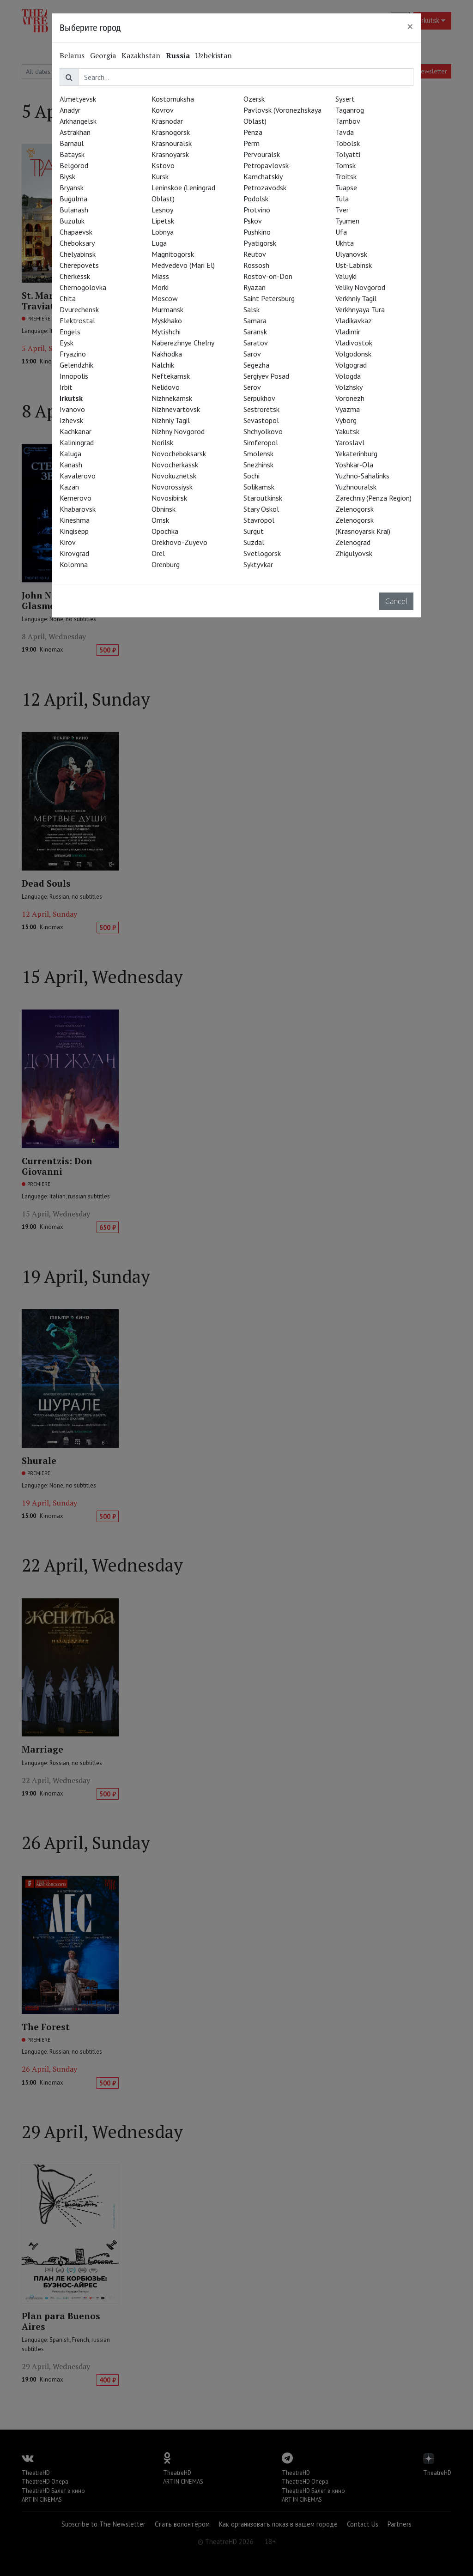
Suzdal (253, 542)
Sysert (345, 98)
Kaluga (70, 453)
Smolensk (258, 453)
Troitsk (346, 176)
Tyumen (347, 220)
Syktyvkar (258, 564)
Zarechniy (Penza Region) (373, 497)
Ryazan (254, 287)
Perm (251, 143)
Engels (70, 331)
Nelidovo (166, 387)
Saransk (255, 331)
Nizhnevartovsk (176, 409)
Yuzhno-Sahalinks (362, 475)
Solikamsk (258, 486)
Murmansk (167, 309)
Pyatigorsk (259, 243)
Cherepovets (79, 265)
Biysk (67, 176)
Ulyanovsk (351, 254)
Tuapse (346, 187)
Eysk (66, 342)
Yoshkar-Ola (354, 464)
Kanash (71, 464)
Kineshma (75, 520)
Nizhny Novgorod (178, 431)
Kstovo (163, 165)
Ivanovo (72, 409)
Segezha (256, 364)
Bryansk (72, 187)
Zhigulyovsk (353, 553)
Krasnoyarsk (170, 154)
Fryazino (73, 353)
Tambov (347, 121)
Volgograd (351, 364)
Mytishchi (166, 331)
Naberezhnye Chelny (183, 342)
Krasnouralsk (172, 143)
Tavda (344, 132)
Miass (160, 276)
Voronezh (349, 398)
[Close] (410, 26)
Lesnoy (162, 209)
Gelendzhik (76, 364)
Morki (160, 287)
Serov (252, 387)
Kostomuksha (173, 98)
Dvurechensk (79, 309)
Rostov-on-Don (267, 276)
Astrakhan (75, 132)
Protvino (256, 209)
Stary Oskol (261, 509)
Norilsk (162, 442)
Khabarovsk (78, 509)
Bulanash (74, 209)
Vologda (348, 376)
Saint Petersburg (269, 298)
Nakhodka (167, 353)
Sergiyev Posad (266, 376)
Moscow (165, 298)
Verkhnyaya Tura (360, 309)
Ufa (341, 231)
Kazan (69, 486)
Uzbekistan (213, 55)
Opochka (165, 531)
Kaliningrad (77, 442)
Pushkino (257, 231)
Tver (342, 209)
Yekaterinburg (356, 453)
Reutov (254, 254)
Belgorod (74, 165)
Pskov (252, 220)
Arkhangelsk (78, 121)
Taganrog (349, 110)
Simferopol (260, 442)
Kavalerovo (78, 475)
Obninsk (164, 509)
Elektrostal (77, 320)
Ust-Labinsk (353, 265)
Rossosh (256, 265)
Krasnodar (167, 121)
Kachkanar (75, 431)
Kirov (68, 542)
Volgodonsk (353, 353)
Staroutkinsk (262, 497)
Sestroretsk (261, 409)
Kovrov (163, 110)
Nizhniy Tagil (171, 420)
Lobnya (163, 231)
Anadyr (70, 110)
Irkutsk (71, 398)
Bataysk (72, 154)
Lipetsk (163, 220)
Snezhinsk (258, 464)
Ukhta (344, 243)
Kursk (160, 176)
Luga (159, 243)
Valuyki (346, 276)
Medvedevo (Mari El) (183, 265)
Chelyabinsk (78, 254)
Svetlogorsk (262, 553)
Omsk (160, 520)
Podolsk (255, 198)
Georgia (103, 55)
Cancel (396, 601)
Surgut (253, 531)
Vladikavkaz (353, 320)
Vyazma (347, 409)
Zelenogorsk (354, 509)
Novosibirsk (169, 497)
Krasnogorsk (171, 132)
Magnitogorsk (173, 254)
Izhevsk (71, 420)
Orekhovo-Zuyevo (179, 542)
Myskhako (167, 320)
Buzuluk (72, 220)
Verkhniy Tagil (355, 298)
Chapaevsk (76, 231)
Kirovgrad (74, 553)
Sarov (252, 353)
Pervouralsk (261, 154)
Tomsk (345, 165)
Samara (255, 320)
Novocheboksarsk (179, 453)
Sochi (251, 475)
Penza (252, 132)
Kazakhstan (140, 55)
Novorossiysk (172, 486)
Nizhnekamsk (172, 398)
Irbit (66, 387)
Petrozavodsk (264, 187)
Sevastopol (261, 420)
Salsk (251, 309)
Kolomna (74, 564)
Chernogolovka (83, 287)
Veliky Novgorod (360, 287)
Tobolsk (347, 143)
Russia (178, 55)
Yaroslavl (349, 442)
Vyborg (346, 420)
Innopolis (74, 376)
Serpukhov (259, 398)
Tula (342, 198)
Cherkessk (75, 276)
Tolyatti (347, 154)
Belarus (72, 55)
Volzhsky (349, 387)
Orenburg (166, 564)
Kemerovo (75, 497)
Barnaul (72, 143)
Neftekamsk (171, 376)
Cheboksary (77, 243)
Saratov (255, 342)
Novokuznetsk (174, 475)
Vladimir (347, 331)
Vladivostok (353, 342)
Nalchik (163, 364)
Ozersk (254, 98)
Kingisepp (74, 531)
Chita (68, 298)
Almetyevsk (78, 98)
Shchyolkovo (263, 431)
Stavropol (258, 520)
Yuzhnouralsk (355, 486)
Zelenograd (352, 542)
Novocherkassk (175, 464)
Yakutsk (347, 431)
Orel (158, 553)
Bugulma (73, 198)
